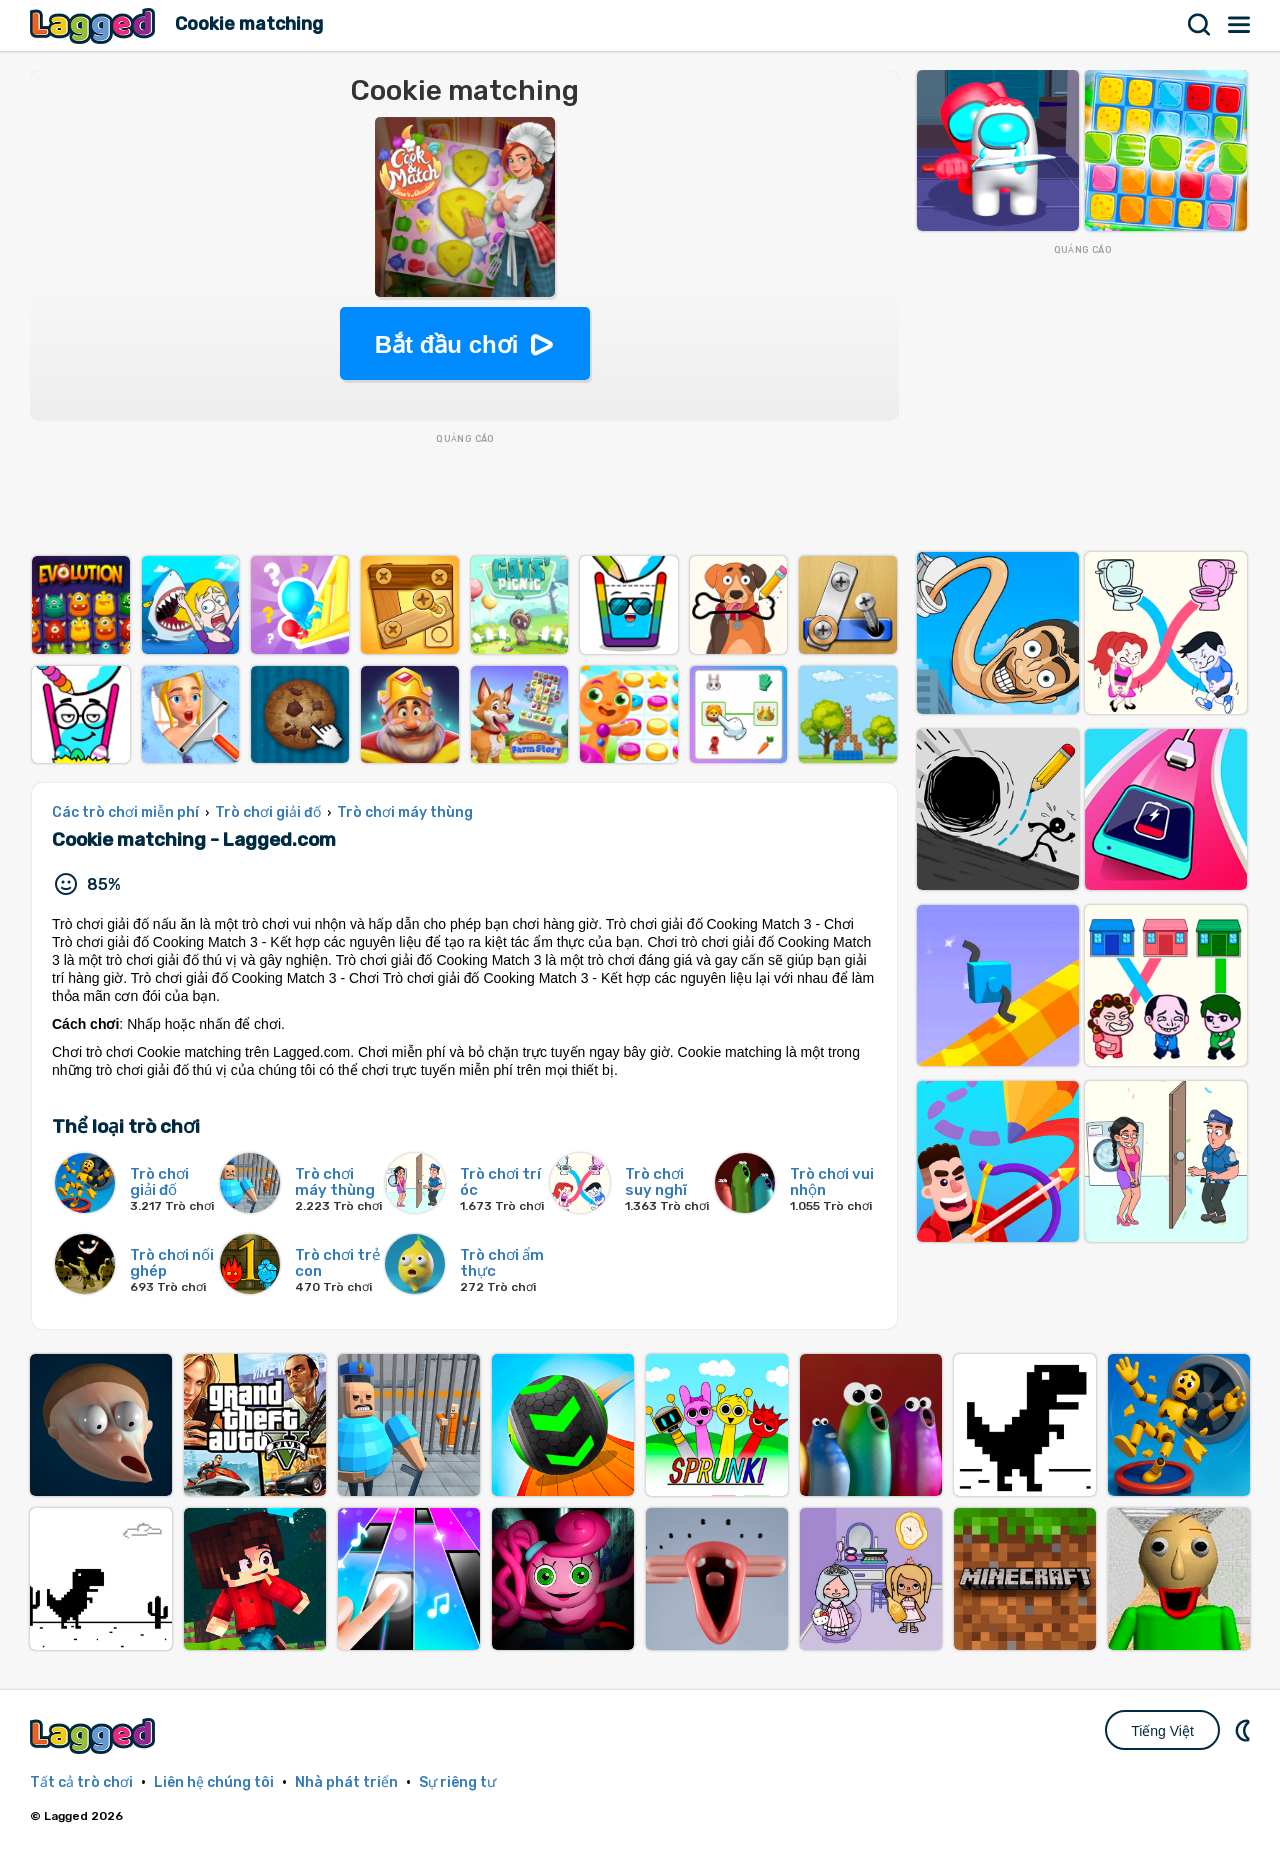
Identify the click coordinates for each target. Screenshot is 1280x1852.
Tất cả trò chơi (81, 1782)
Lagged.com (95, 1735)
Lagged (95, 25)
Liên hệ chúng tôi (214, 1782)
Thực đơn (1240, 25)
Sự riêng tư (457, 1782)
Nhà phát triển (346, 1782)
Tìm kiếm (1200, 25)
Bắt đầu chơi (447, 344)
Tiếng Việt (1162, 1731)
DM (1245, 1730)
